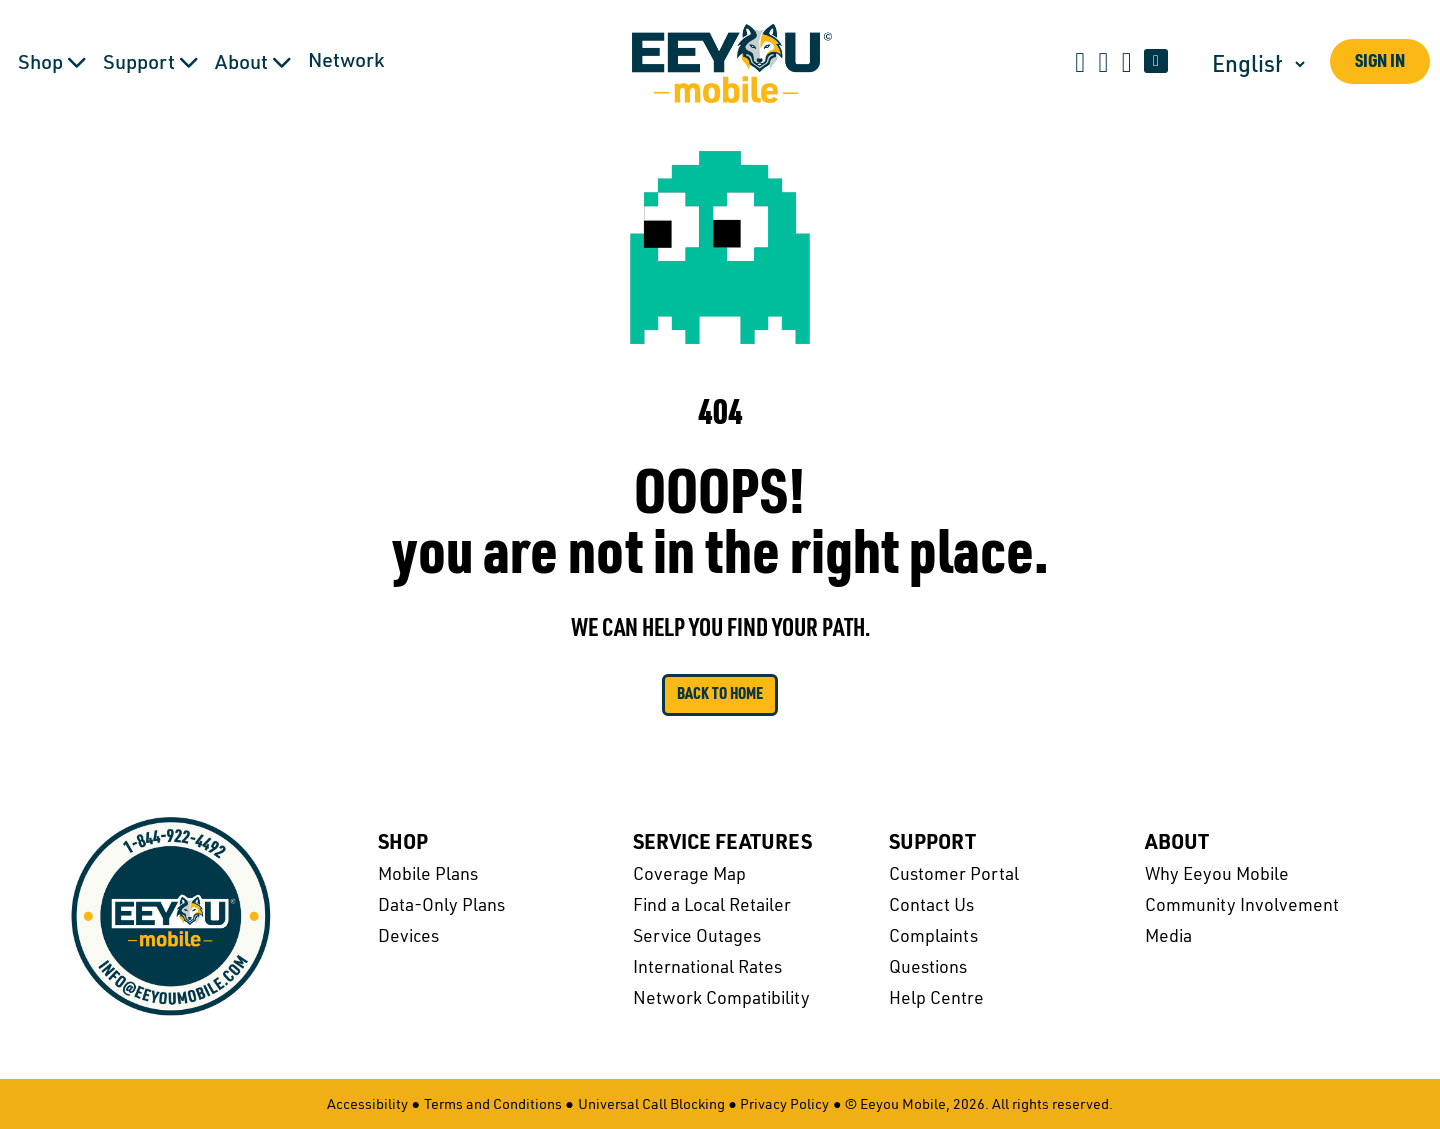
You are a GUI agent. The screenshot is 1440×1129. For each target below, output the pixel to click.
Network (346, 62)
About (1177, 844)
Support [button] (151, 63)
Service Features (722, 844)
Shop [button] (52, 63)
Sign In (1380, 62)
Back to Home (720, 695)
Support (932, 844)
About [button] (253, 63)
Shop (403, 844)
